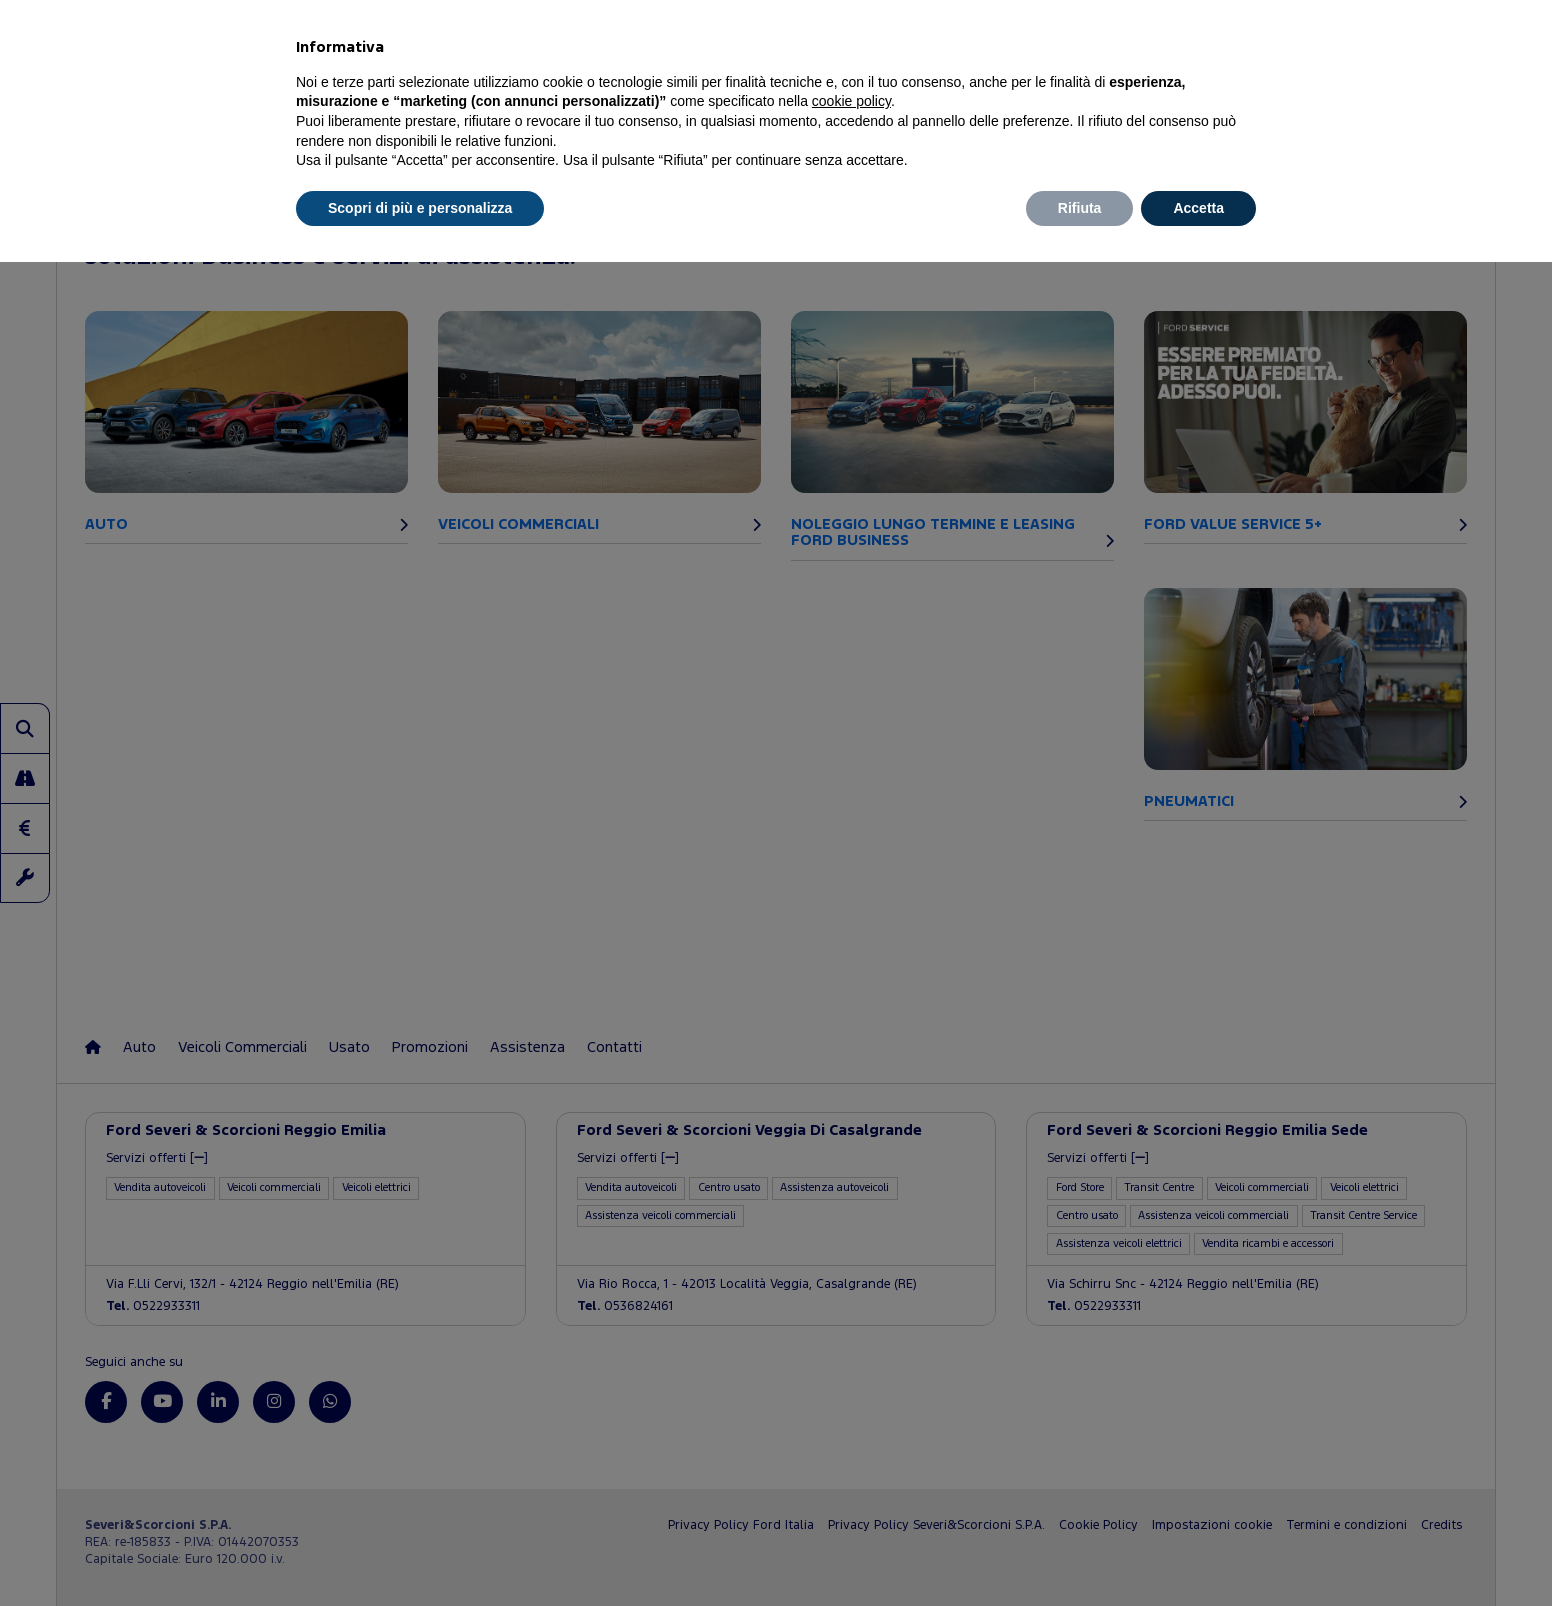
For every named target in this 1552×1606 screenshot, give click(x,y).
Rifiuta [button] (1080, 208)
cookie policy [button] (851, 101)
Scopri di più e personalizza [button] (420, 208)
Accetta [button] (1198, 208)
